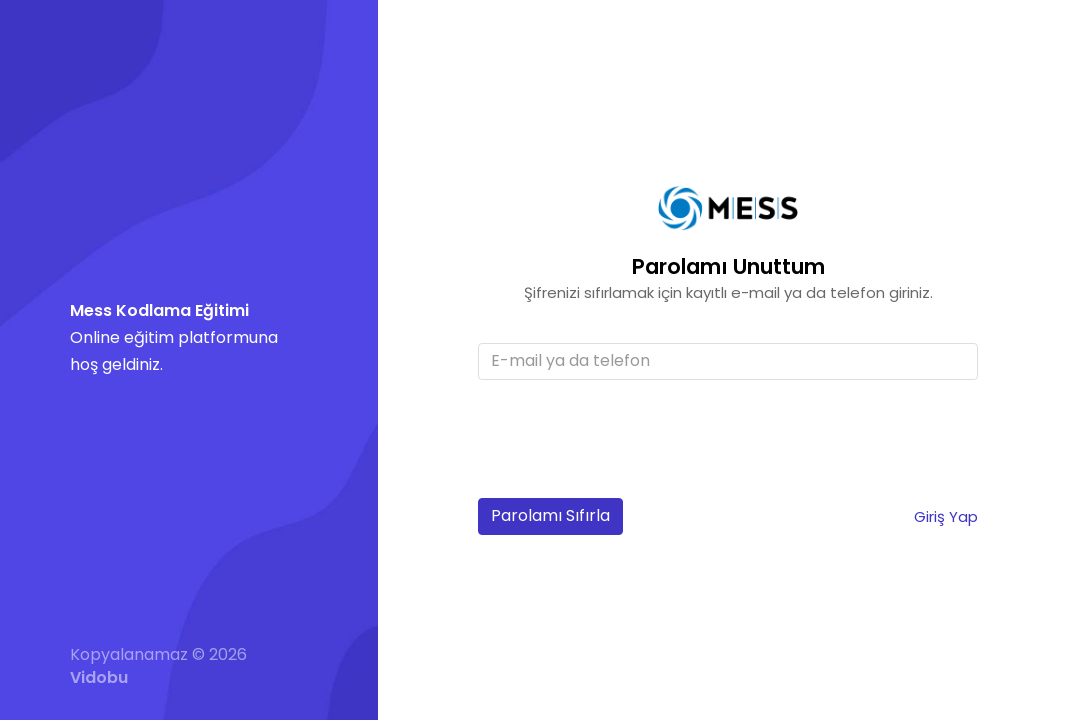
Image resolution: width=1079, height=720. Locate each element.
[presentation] (630, 444)
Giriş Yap (946, 516)
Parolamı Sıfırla (550, 515)
